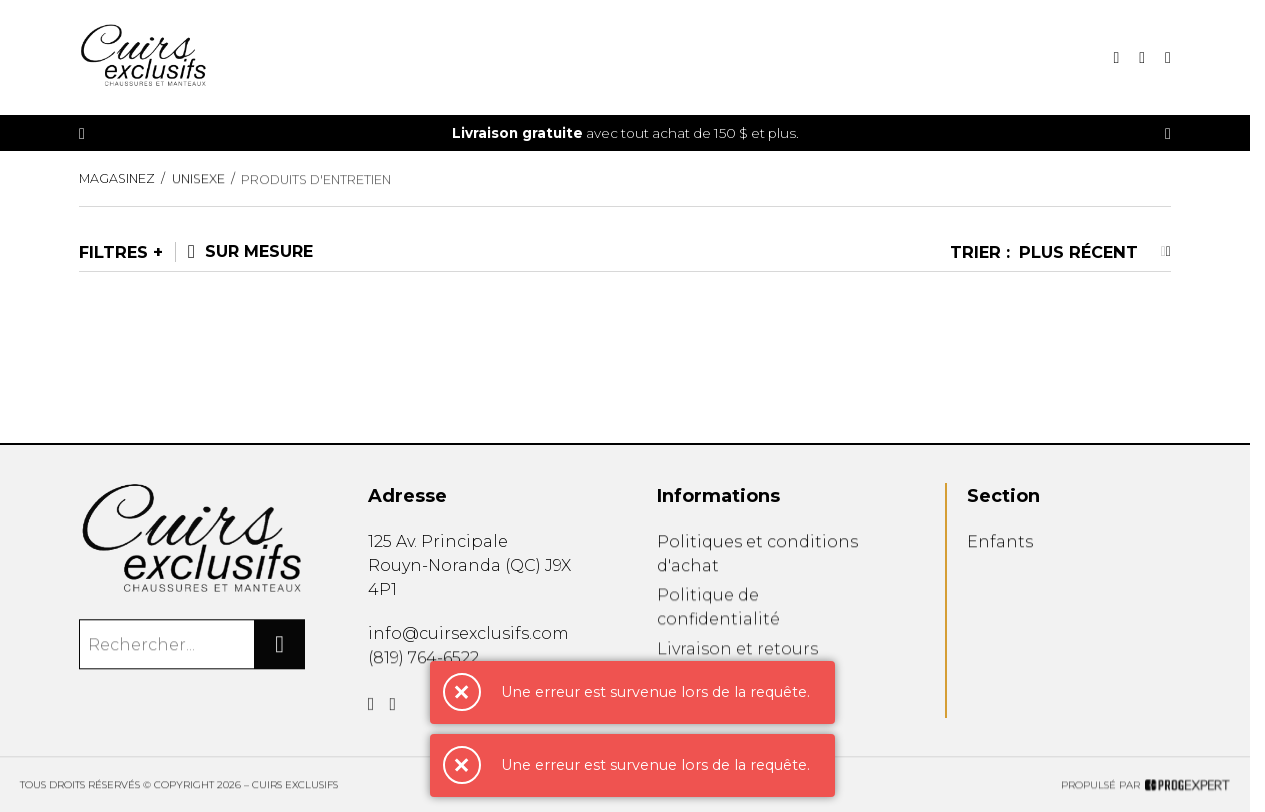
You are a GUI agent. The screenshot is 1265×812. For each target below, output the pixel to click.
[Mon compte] (1168, 57)
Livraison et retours (737, 655)
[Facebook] (371, 709)
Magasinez (117, 180)
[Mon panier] (1142, 57)
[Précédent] (82, 133)
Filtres (113, 252)
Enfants (1000, 545)
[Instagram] (392, 711)
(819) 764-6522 (423, 660)
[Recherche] (1116, 57)
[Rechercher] (280, 647)
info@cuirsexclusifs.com (468, 635)
